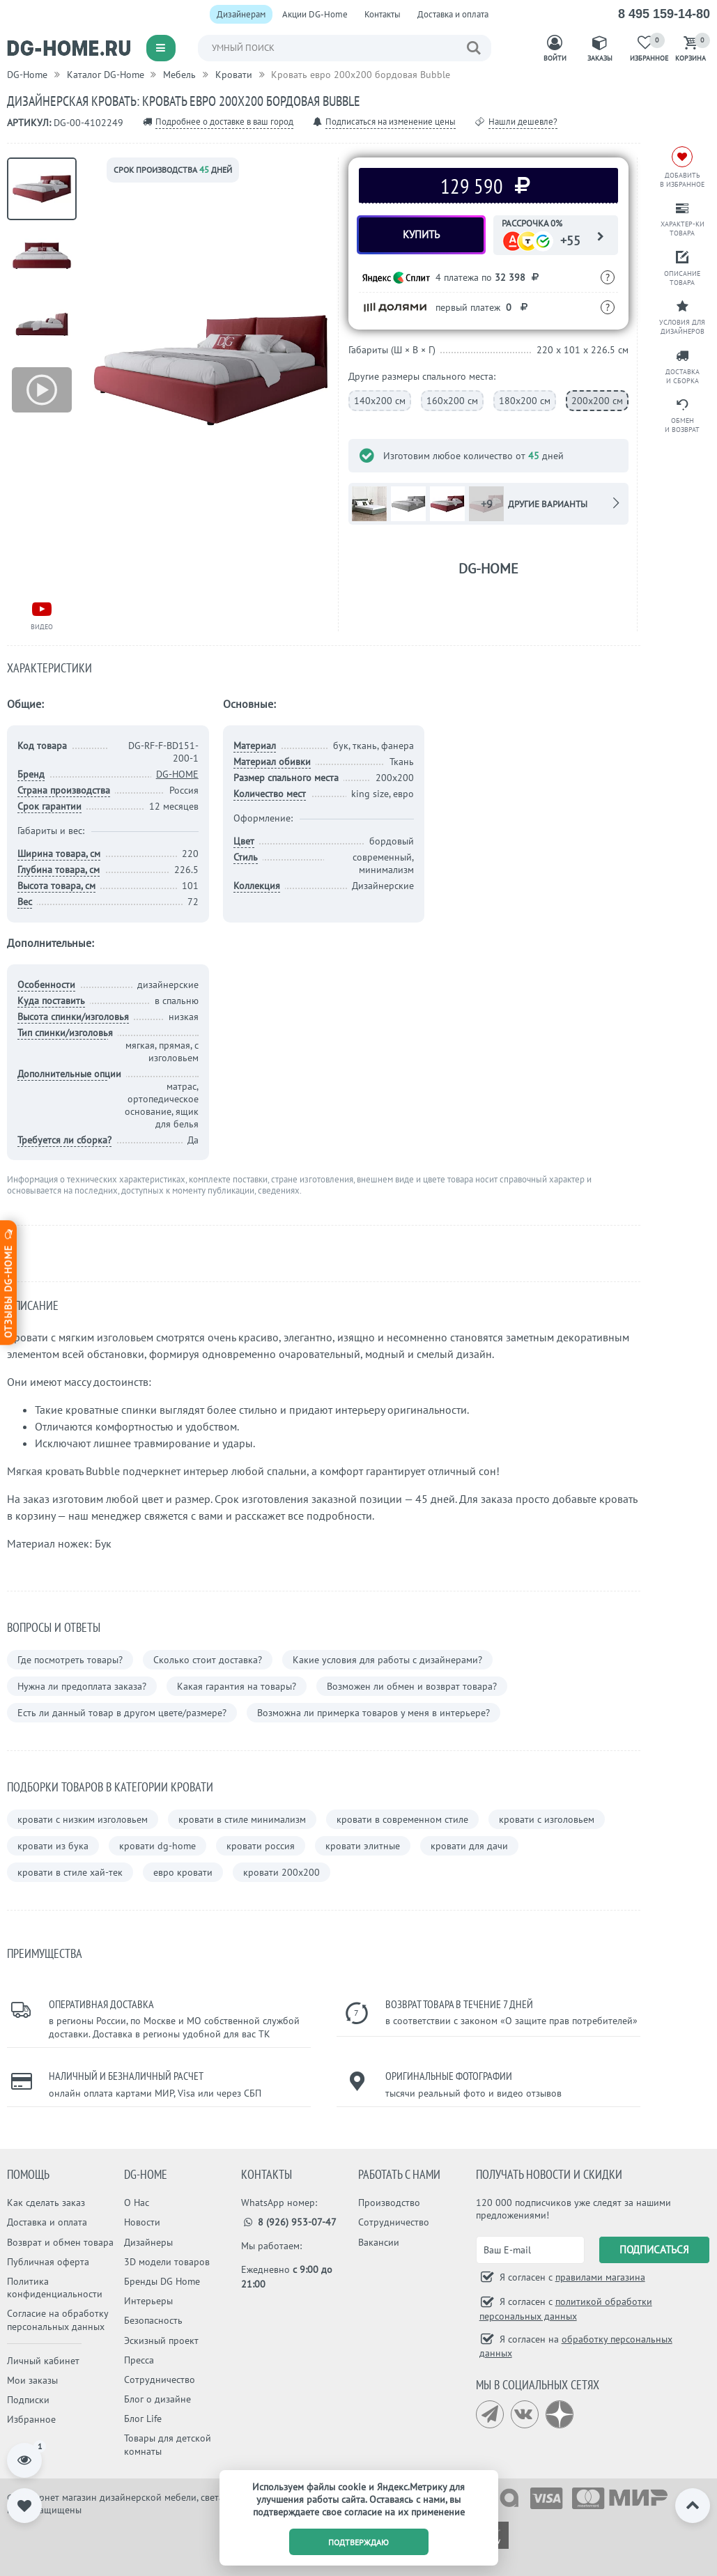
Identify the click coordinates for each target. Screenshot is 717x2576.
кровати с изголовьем (546, 1819)
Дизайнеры (148, 2242)
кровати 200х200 (281, 1872)
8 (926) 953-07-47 (289, 2222)
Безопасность (153, 2320)
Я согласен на (575, 2346)
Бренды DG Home (162, 2281)
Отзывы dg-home (8, 1282)
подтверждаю (358, 2542)
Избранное (31, 2419)
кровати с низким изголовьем (82, 1819)
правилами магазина (600, 2277)
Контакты (382, 14)
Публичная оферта (48, 2261)
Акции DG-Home (315, 14)
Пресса (139, 2360)
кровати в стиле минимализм (242, 1819)
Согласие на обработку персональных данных (57, 2319)
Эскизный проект (161, 2340)
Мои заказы (32, 2380)
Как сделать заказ (46, 2202)
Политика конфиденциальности (54, 2287)
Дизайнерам (241, 14)
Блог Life (143, 2418)
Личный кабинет (43, 2360)
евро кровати (183, 1872)
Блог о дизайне (157, 2399)
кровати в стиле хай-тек (70, 1872)
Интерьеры (148, 2301)
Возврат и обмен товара (60, 2242)
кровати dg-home (157, 1846)
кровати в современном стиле (402, 1819)
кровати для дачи (469, 1846)
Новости (142, 2222)
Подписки (28, 2399)
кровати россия (260, 1846)
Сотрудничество (159, 2379)
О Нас (136, 2202)
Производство (389, 2202)
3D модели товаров (167, 2261)
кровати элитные (362, 1846)
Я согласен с (571, 2277)
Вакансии (378, 2242)
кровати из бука (52, 1846)
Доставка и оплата (452, 14)
